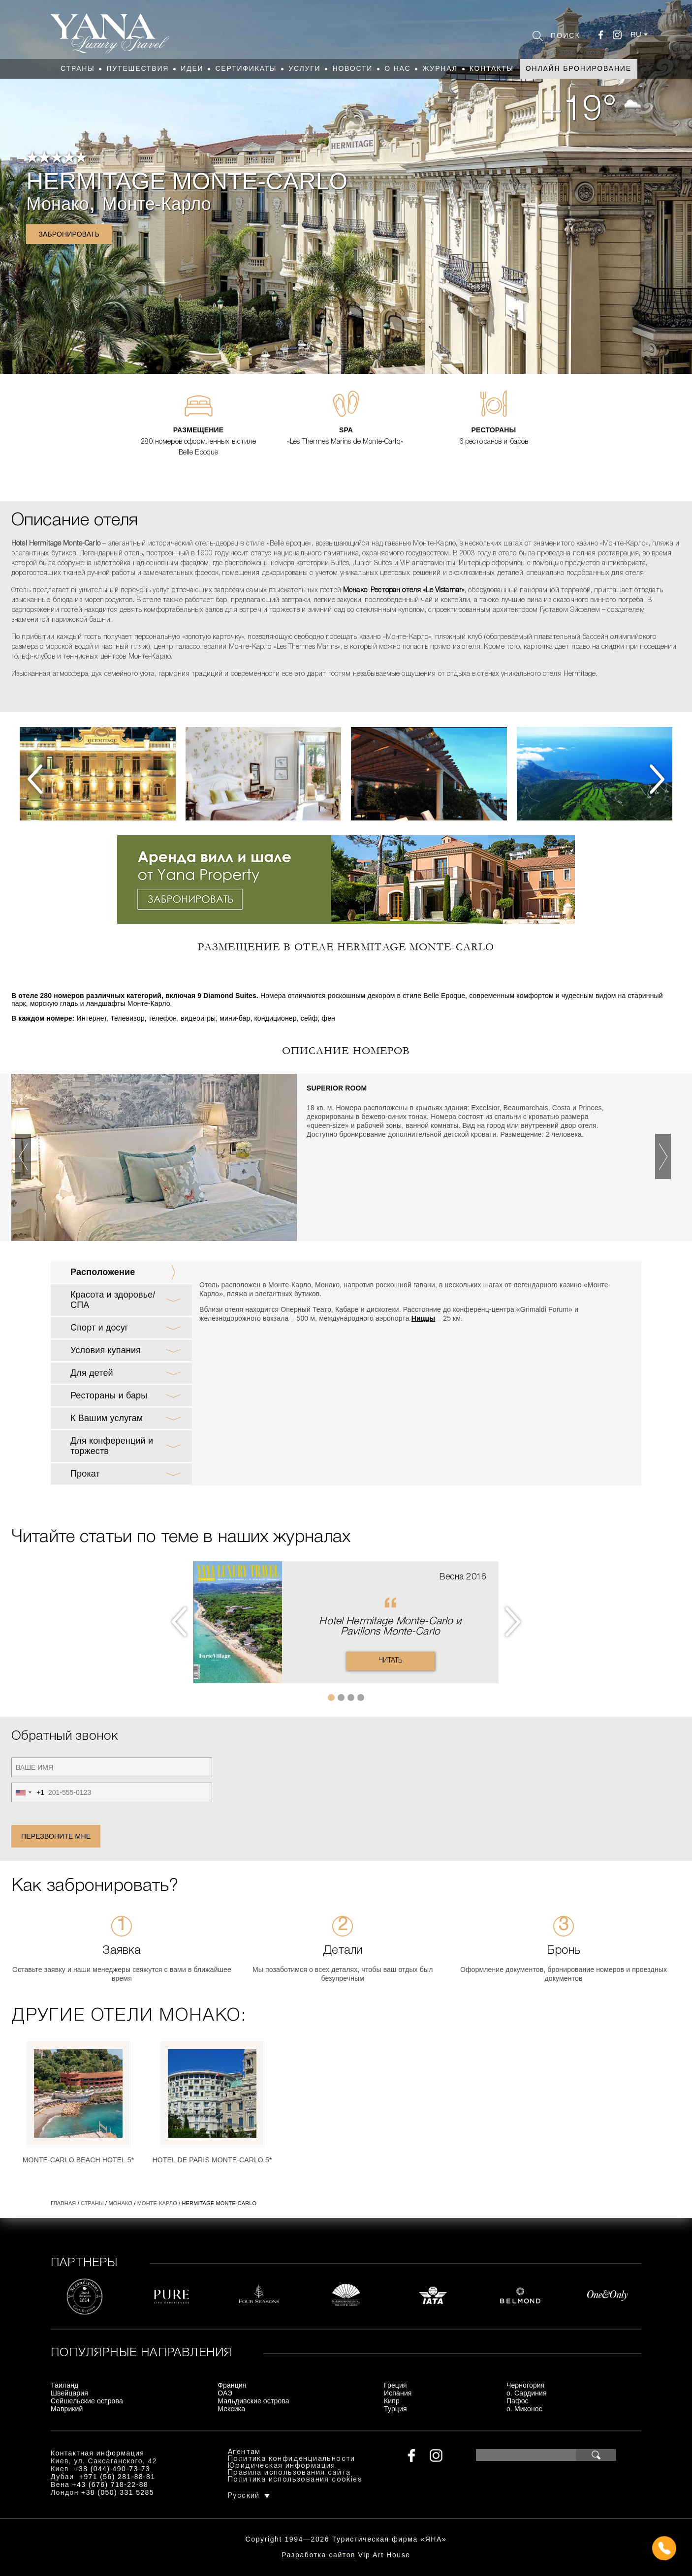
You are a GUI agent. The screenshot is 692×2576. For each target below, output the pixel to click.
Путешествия (137, 68)
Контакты (492, 68)
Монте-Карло (156, 204)
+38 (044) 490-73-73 (112, 2469)
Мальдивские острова (253, 2401)
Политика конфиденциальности (291, 2459)
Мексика (231, 2409)
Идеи (192, 68)
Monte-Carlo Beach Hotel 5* (78, 2160)
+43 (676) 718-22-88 (110, 2484)
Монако (57, 204)
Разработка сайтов (318, 2555)
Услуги (304, 68)
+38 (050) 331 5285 (117, 2492)
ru (635, 34)
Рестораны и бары (108, 1395)
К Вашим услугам (106, 1418)
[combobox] (28, 1792)
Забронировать (68, 234)
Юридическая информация (282, 2466)
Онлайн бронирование (578, 68)
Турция (395, 2409)
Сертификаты (246, 68)
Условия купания (105, 1350)
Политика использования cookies (295, 2480)
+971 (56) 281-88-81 (117, 2477)
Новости (352, 68)
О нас (397, 68)
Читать (390, 1661)
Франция (232, 2385)
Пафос (517, 2401)
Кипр (392, 2401)
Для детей (91, 1373)
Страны (77, 68)
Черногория (525, 2385)
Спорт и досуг (99, 1328)
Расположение (102, 1272)
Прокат (85, 1474)
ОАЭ (225, 2393)
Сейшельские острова (87, 2401)
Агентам (244, 2452)
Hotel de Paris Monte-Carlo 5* (212, 2160)
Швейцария (69, 2393)
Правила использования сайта (289, 2473)
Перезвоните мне (56, 1836)
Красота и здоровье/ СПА (112, 1300)
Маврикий (67, 2409)
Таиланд (64, 2385)
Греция (395, 2385)
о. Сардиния (526, 2393)
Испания (398, 2393)
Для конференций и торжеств (111, 1446)
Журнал (439, 68)
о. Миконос (524, 2409)
